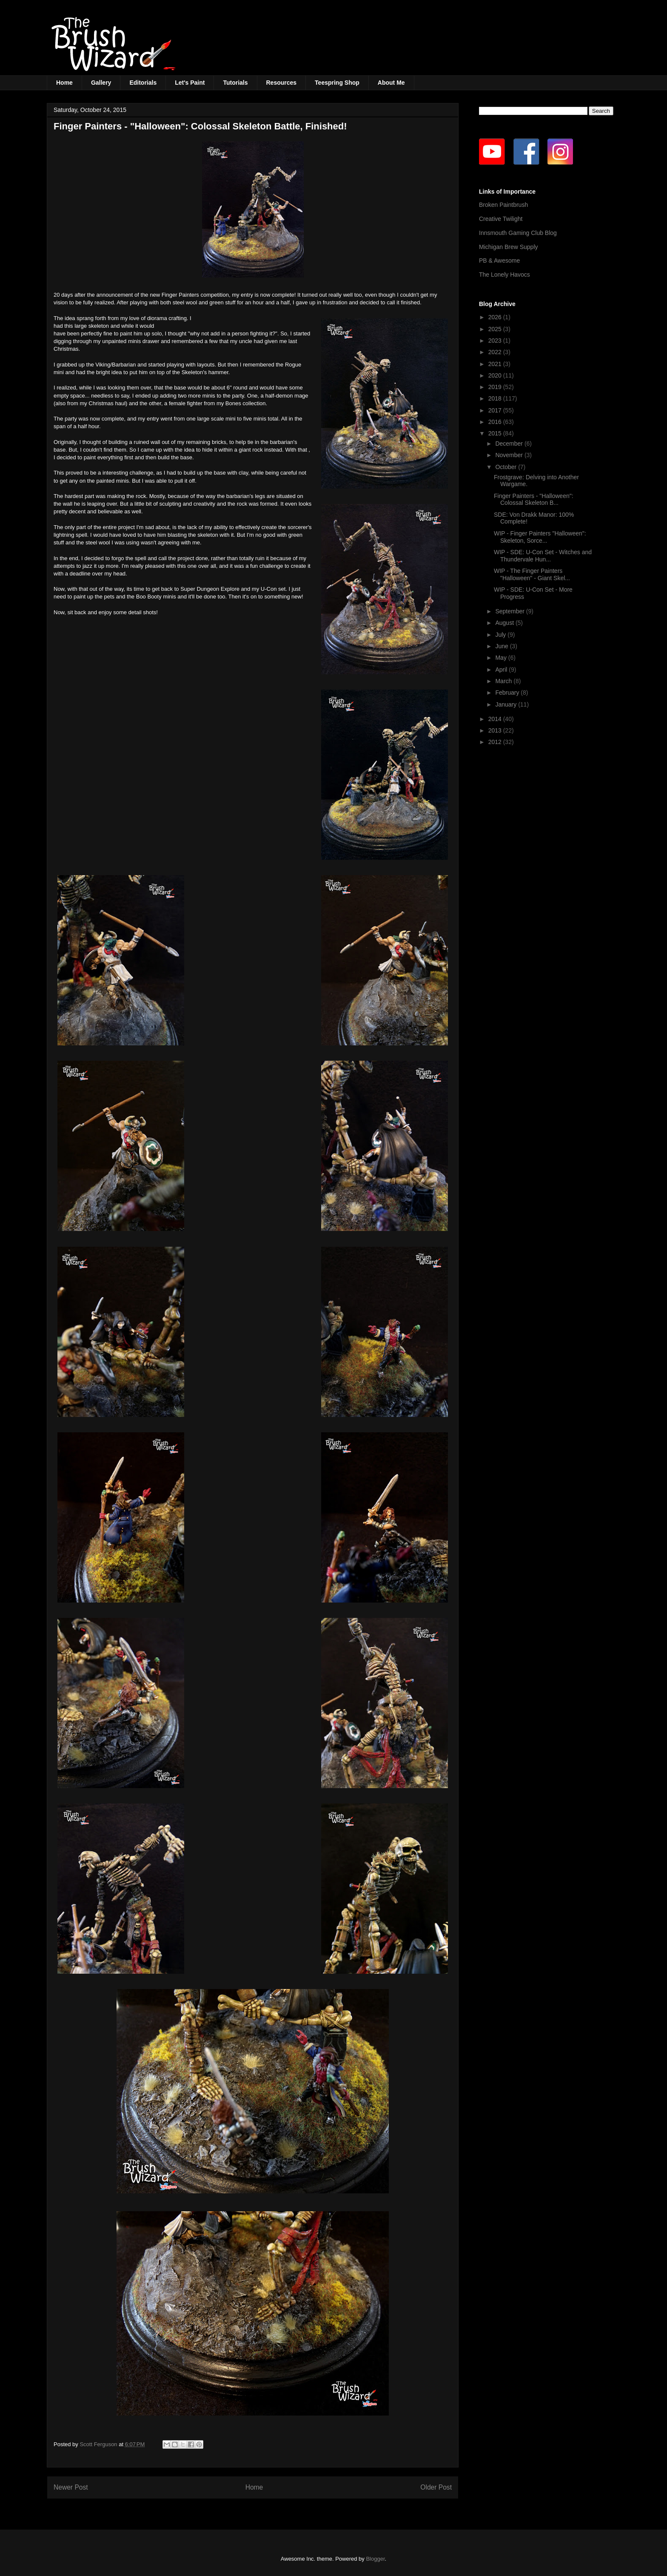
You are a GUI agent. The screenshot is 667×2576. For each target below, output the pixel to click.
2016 (495, 421)
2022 (495, 352)
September (510, 611)
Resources (281, 82)
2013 (495, 730)
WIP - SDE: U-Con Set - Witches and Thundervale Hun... (543, 556)
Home (64, 82)
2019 (495, 387)
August (505, 622)
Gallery (101, 82)
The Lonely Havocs (504, 274)
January (506, 704)
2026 (495, 317)
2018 (495, 398)
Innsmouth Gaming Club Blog (518, 232)
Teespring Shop (337, 82)
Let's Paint (190, 82)
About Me (391, 82)
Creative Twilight (500, 218)
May (501, 657)
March (504, 681)
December (509, 443)
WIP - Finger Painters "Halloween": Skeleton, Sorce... (540, 537)
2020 (495, 375)
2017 (495, 410)
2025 (495, 329)
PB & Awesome (499, 260)
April (502, 669)
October (506, 467)
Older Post (436, 2487)
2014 (495, 719)
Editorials (143, 82)
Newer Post (71, 2487)
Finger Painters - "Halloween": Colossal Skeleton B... (533, 499)
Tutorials (235, 82)
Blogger (375, 2559)
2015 (495, 433)
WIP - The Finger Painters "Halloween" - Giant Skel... (532, 574)
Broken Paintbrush (503, 204)
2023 (495, 340)
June (502, 646)
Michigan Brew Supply (508, 246)
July (501, 634)
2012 (495, 741)
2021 (495, 364)
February (508, 692)
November (509, 455)
